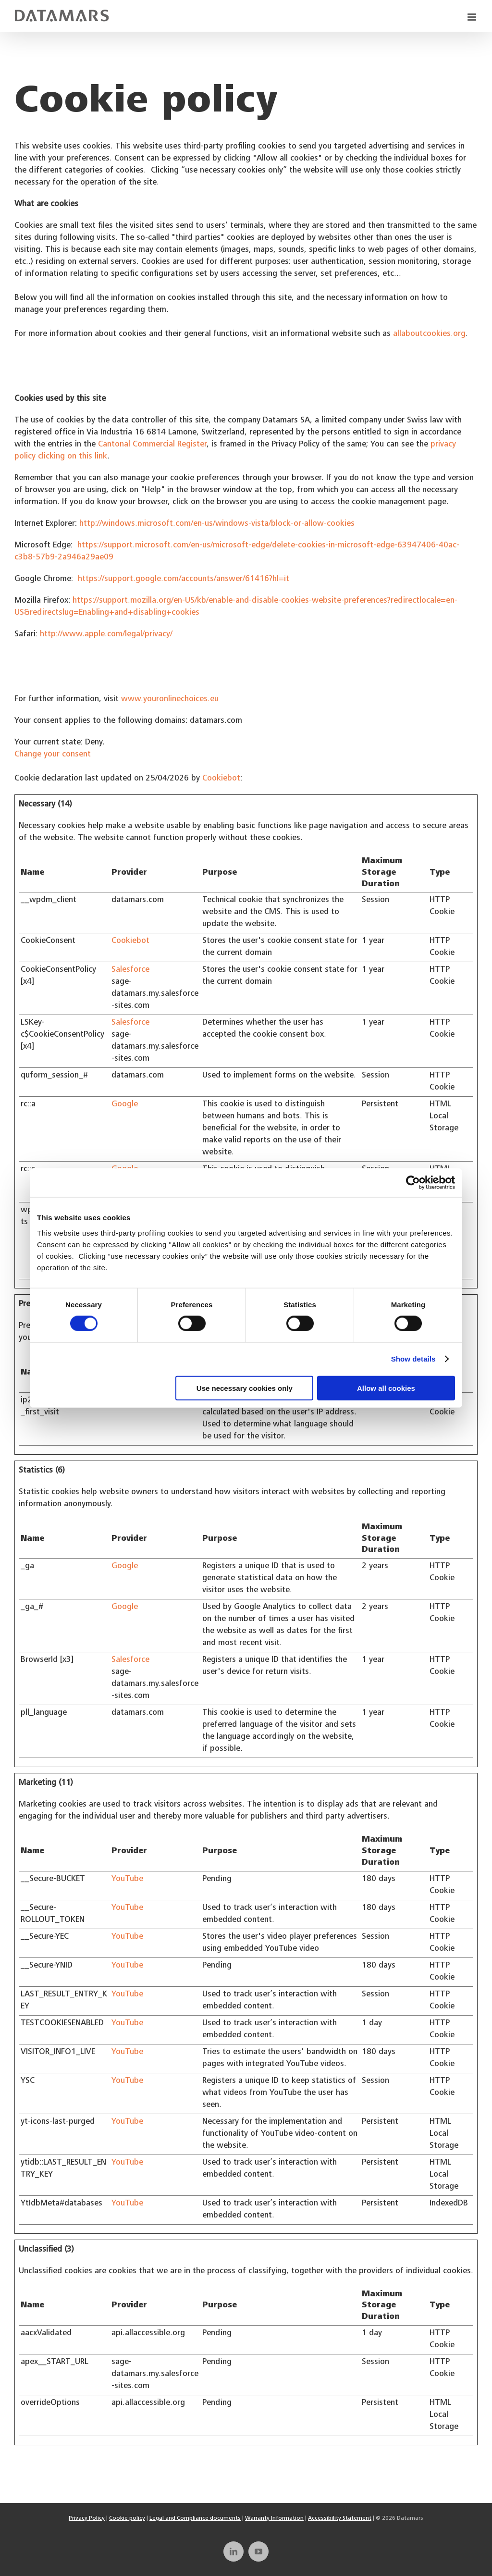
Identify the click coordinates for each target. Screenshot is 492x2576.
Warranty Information (274, 2518)
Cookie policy (127, 2518)
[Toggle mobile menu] (472, 17)
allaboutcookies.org (429, 334)
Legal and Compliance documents (195, 2518)
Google (124, 1105)
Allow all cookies (386, 1388)
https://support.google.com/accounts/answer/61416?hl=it (183, 579)
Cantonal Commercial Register (152, 445)
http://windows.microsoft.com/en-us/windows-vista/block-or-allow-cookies (217, 524)
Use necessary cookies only (245, 1388)
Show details (413, 1359)
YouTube (127, 1879)
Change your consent (52, 755)
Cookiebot (221, 779)
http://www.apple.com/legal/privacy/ (106, 635)
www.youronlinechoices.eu (170, 699)
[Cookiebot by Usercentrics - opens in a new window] (413, 1183)
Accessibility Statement (339, 2518)
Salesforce (130, 970)
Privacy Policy (87, 2518)
